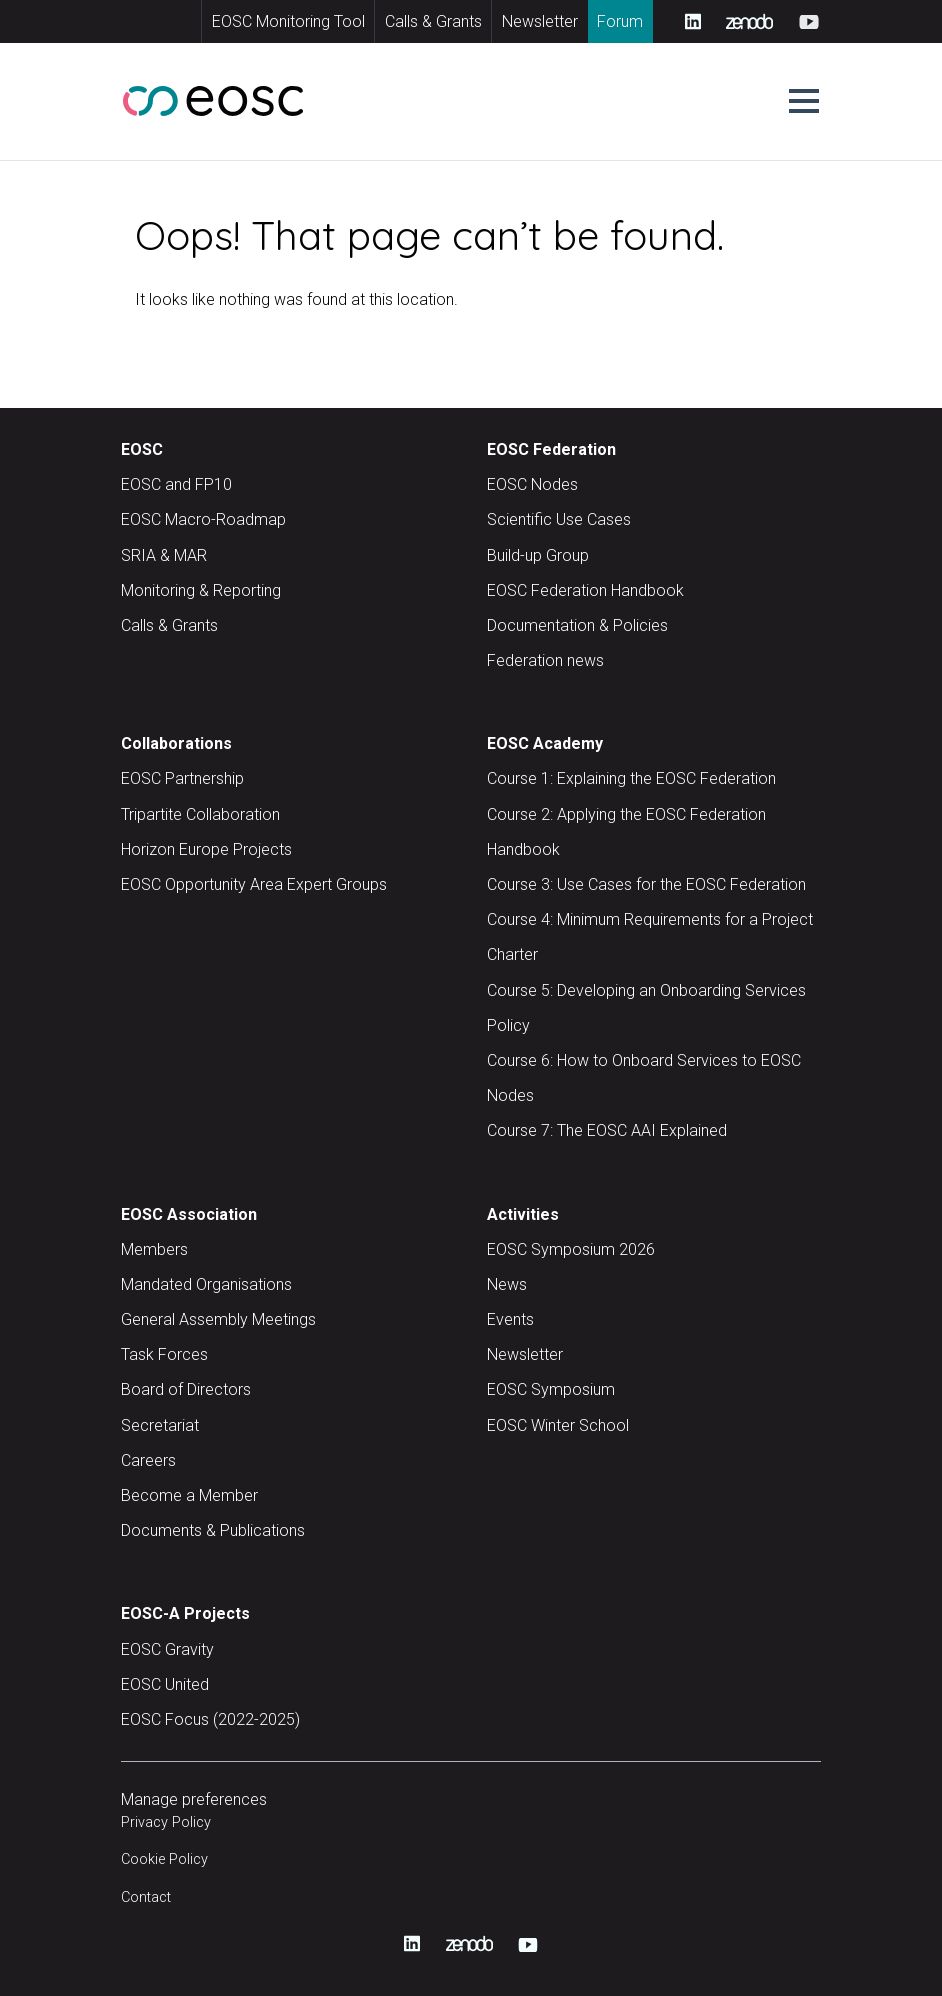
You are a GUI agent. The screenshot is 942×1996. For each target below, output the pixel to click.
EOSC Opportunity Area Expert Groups (254, 884)
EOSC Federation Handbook (585, 590)
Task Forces (164, 1354)
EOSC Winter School (558, 1425)
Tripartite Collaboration (200, 814)
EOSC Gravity (167, 1649)
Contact (146, 1897)
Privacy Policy (166, 1822)
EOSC (142, 449)
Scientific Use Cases (559, 519)
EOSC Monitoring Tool (288, 21)
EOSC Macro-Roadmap (203, 519)
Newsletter (540, 21)
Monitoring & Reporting (201, 590)
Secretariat (160, 1425)
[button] (804, 101)
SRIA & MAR (164, 555)
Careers (148, 1460)
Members (154, 1249)
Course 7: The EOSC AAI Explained (607, 1130)
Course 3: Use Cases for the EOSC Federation (646, 884)
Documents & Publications (213, 1530)
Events (510, 1319)
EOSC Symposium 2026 (571, 1249)
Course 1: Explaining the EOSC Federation (631, 778)
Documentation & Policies (577, 625)
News (507, 1284)
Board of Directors (186, 1389)
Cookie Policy (164, 1859)
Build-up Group (538, 555)
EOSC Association (189, 1214)
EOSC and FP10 (176, 484)
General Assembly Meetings (218, 1319)
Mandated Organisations (206, 1284)
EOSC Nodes (532, 484)
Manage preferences (194, 1799)
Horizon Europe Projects (206, 849)
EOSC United (165, 1684)
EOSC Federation (551, 449)
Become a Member (189, 1495)
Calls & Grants (433, 21)
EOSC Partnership (182, 778)
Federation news (545, 660)
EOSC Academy (545, 743)
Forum (620, 21)
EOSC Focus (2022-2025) (210, 1719)
